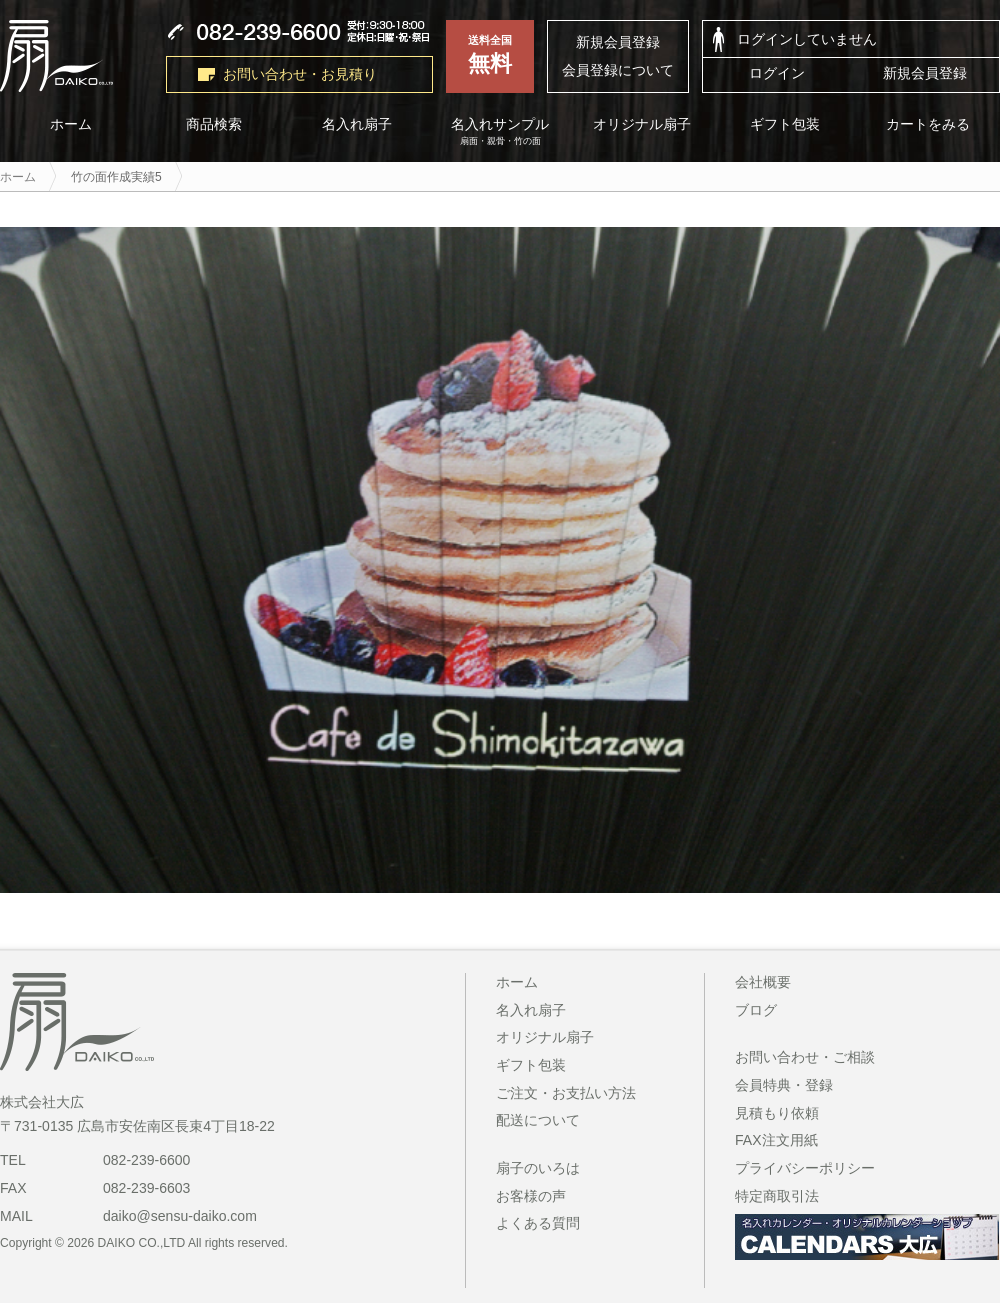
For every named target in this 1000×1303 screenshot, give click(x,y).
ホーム (517, 982)
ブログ (756, 1010)
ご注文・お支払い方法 (566, 1093)
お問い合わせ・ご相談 (805, 1057)
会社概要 (763, 982)
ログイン (777, 73)
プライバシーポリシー (805, 1168)
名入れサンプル (500, 132)
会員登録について (618, 70)
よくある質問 (538, 1223)
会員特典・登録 (784, 1085)
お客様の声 (531, 1196)
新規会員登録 (618, 42)
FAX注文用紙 (776, 1140)
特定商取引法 (777, 1196)
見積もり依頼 (777, 1113)
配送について (538, 1120)
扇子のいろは (538, 1168)
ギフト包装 (786, 124)
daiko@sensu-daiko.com (180, 1216)
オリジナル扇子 (643, 124)
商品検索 (214, 124)
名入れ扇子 (357, 124)
